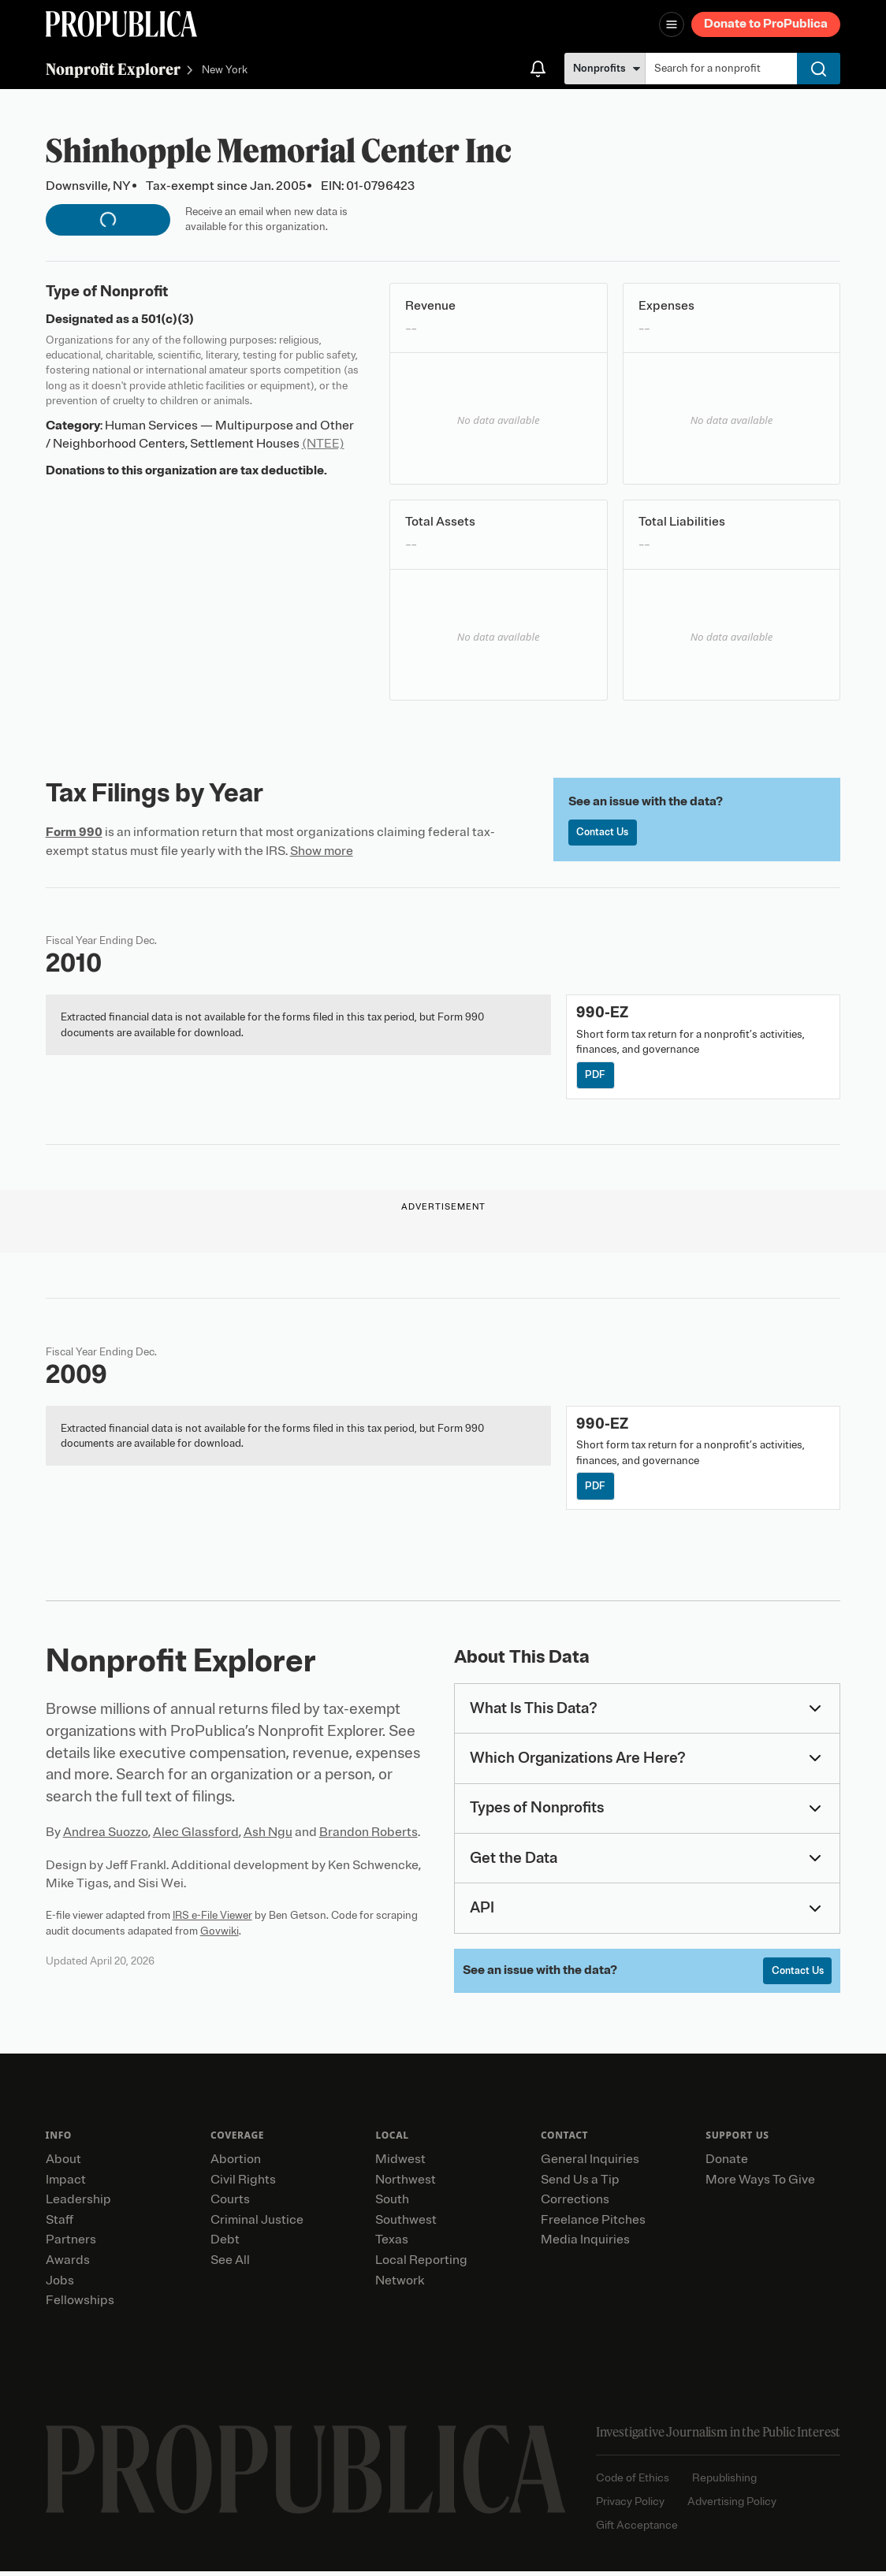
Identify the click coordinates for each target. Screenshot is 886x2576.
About (63, 2164)
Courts (230, 2204)
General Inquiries (590, 2164)
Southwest (406, 2224)
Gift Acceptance (637, 2529)
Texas (391, 2244)
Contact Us (604, 833)
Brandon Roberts (368, 1835)
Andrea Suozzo (105, 1835)
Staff (59, 2224)
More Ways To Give (760, 2183)
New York (225, 70)
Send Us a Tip (580, 2183)
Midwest (400, 2164)
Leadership (78, 2204)
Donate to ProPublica (766, 24)
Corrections (575, 2204)
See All (230, 2265)
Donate (726, 2164)
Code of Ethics (632, 2482)
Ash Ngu (268, 1835)
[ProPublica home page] (306, 2473)
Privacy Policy (630, 2506)
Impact (66, 2183)
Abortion (235, 2164)
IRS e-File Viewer (212, 1918)
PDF (596, 1076)
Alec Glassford (196, 1835)
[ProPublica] (121, 24)
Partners (71, 2244)
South (392, 2204)
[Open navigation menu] (671, 24)
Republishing (724, 2482)
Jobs (60, 2284)
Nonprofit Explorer (113, 69)
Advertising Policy (731, 2506)
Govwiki (219, 1933)
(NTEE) (323, 444)
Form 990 (74, 832)
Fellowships (80, 2305)
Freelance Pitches (593, 2224)
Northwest (405, 2183)
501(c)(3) (167, 319)
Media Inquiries (585, 2244)
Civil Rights (243, 2183)
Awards (68, 2265)
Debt (225, 2244)
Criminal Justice (256, 2224)
